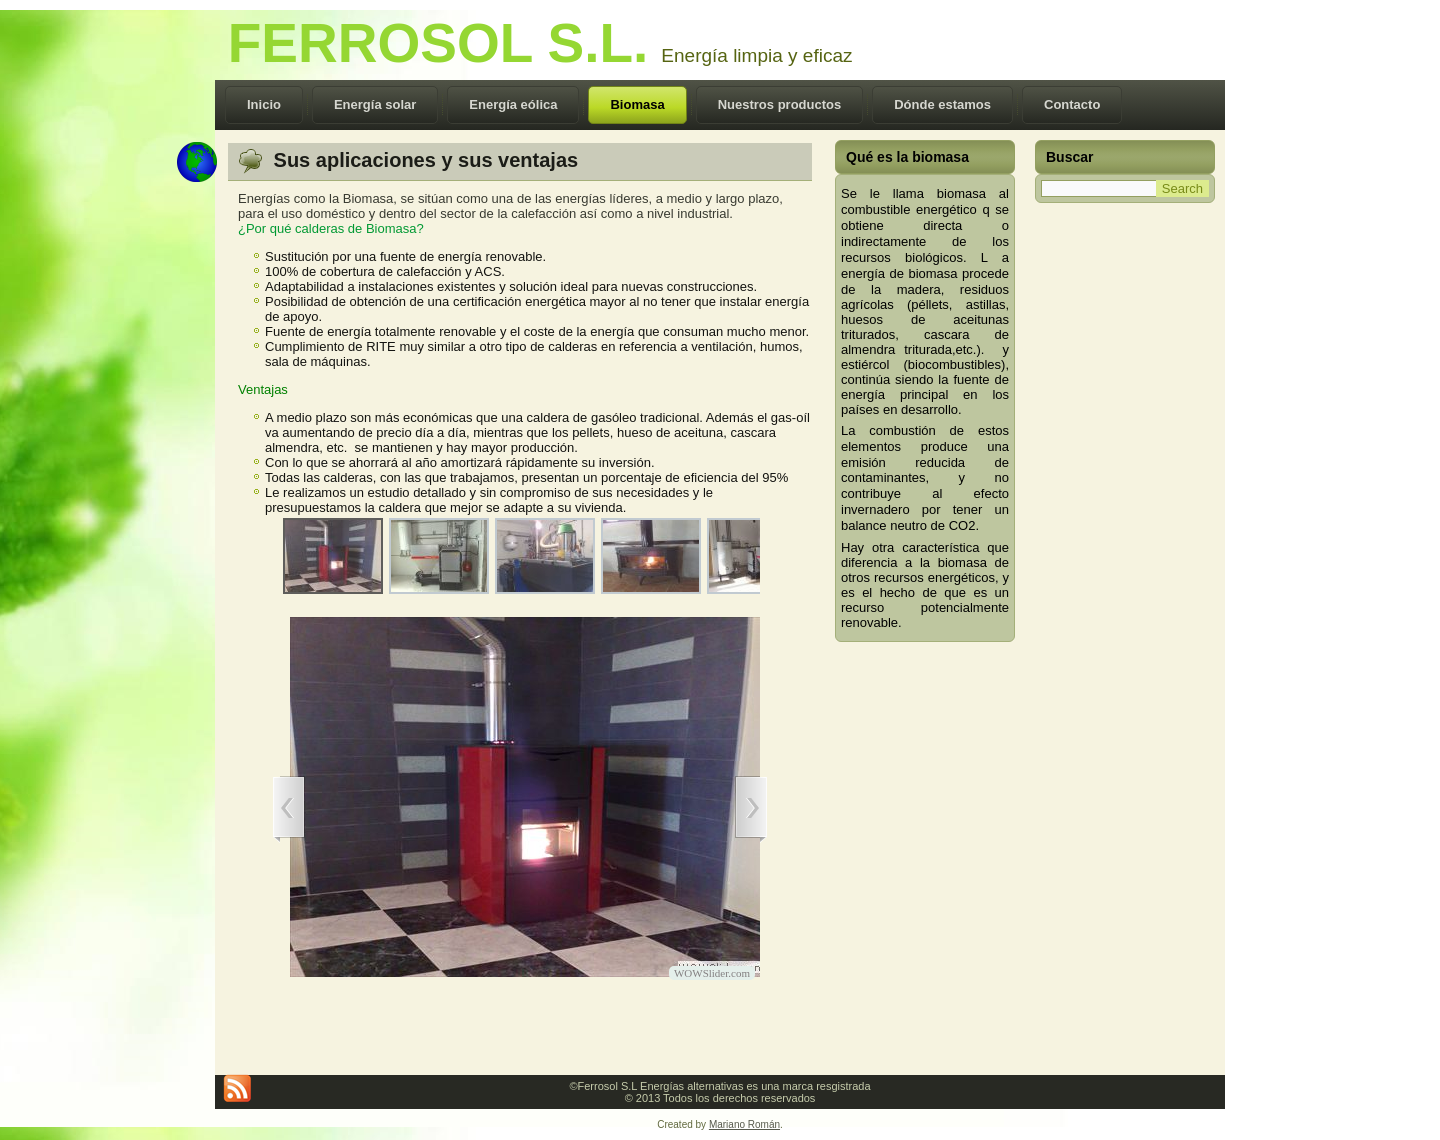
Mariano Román (744, 1124)
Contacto (1072, 104)
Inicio (264, 104)
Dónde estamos (942, 104)
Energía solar (375, 104)
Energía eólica (513, 104)
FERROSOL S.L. (438, 43)
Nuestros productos (780, 104)
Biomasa (637, 104)
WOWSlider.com (712, 973)
